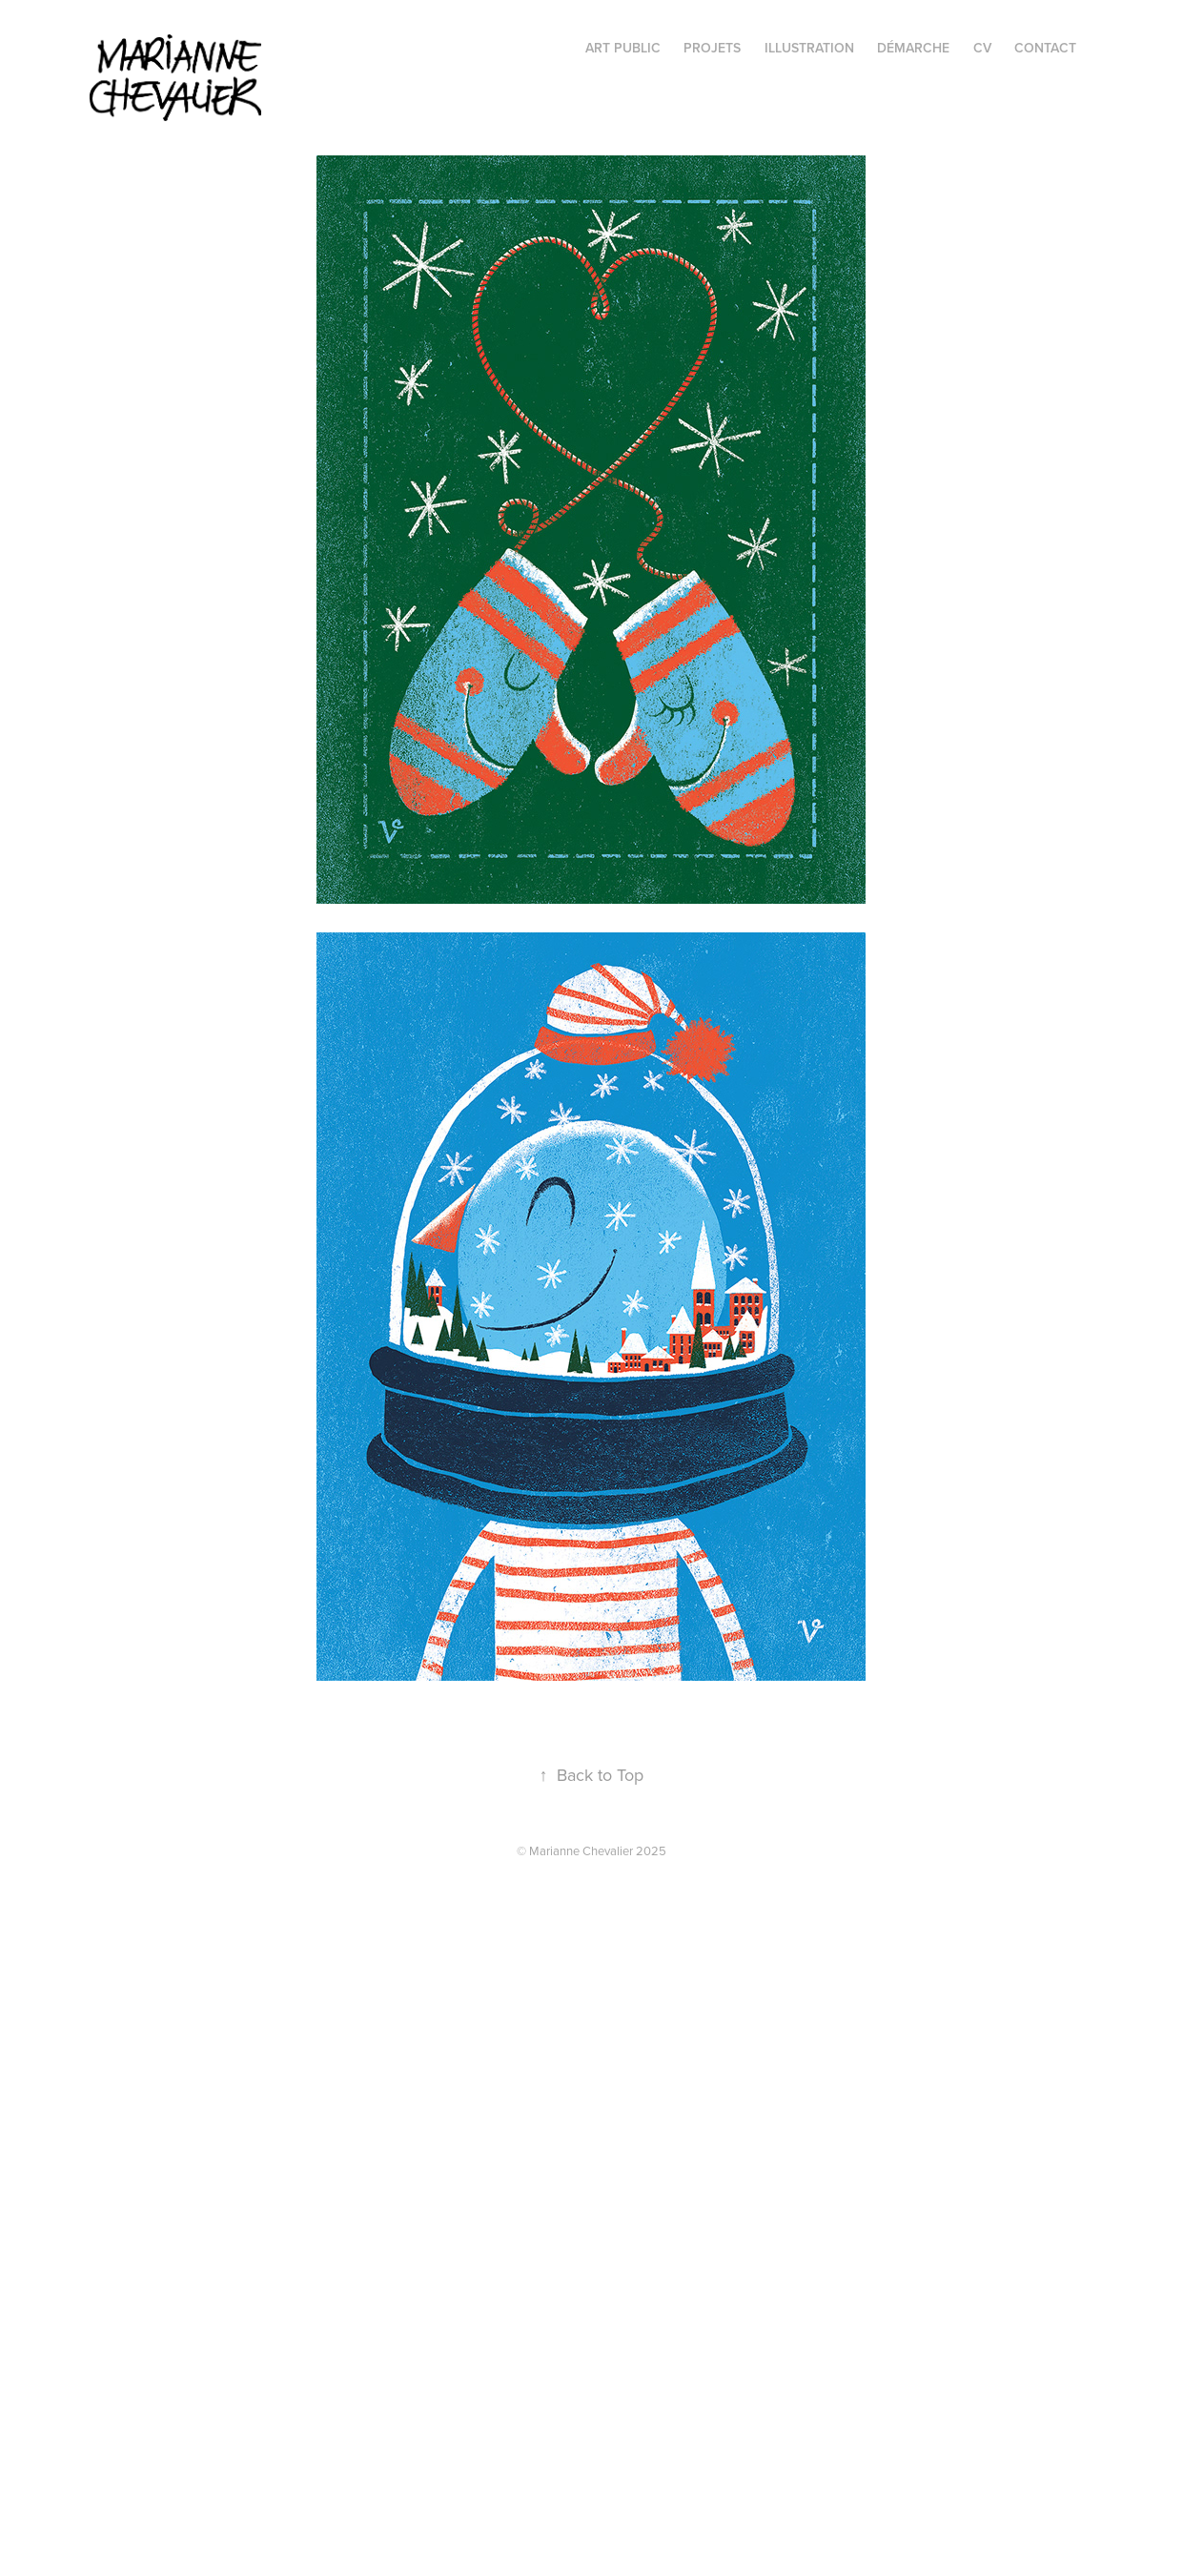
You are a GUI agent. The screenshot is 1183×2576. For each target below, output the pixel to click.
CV (982, 47)
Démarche (913, 47)
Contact (1045, 47)
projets (712, 47)
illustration (809, 47)
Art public (623, 47)
